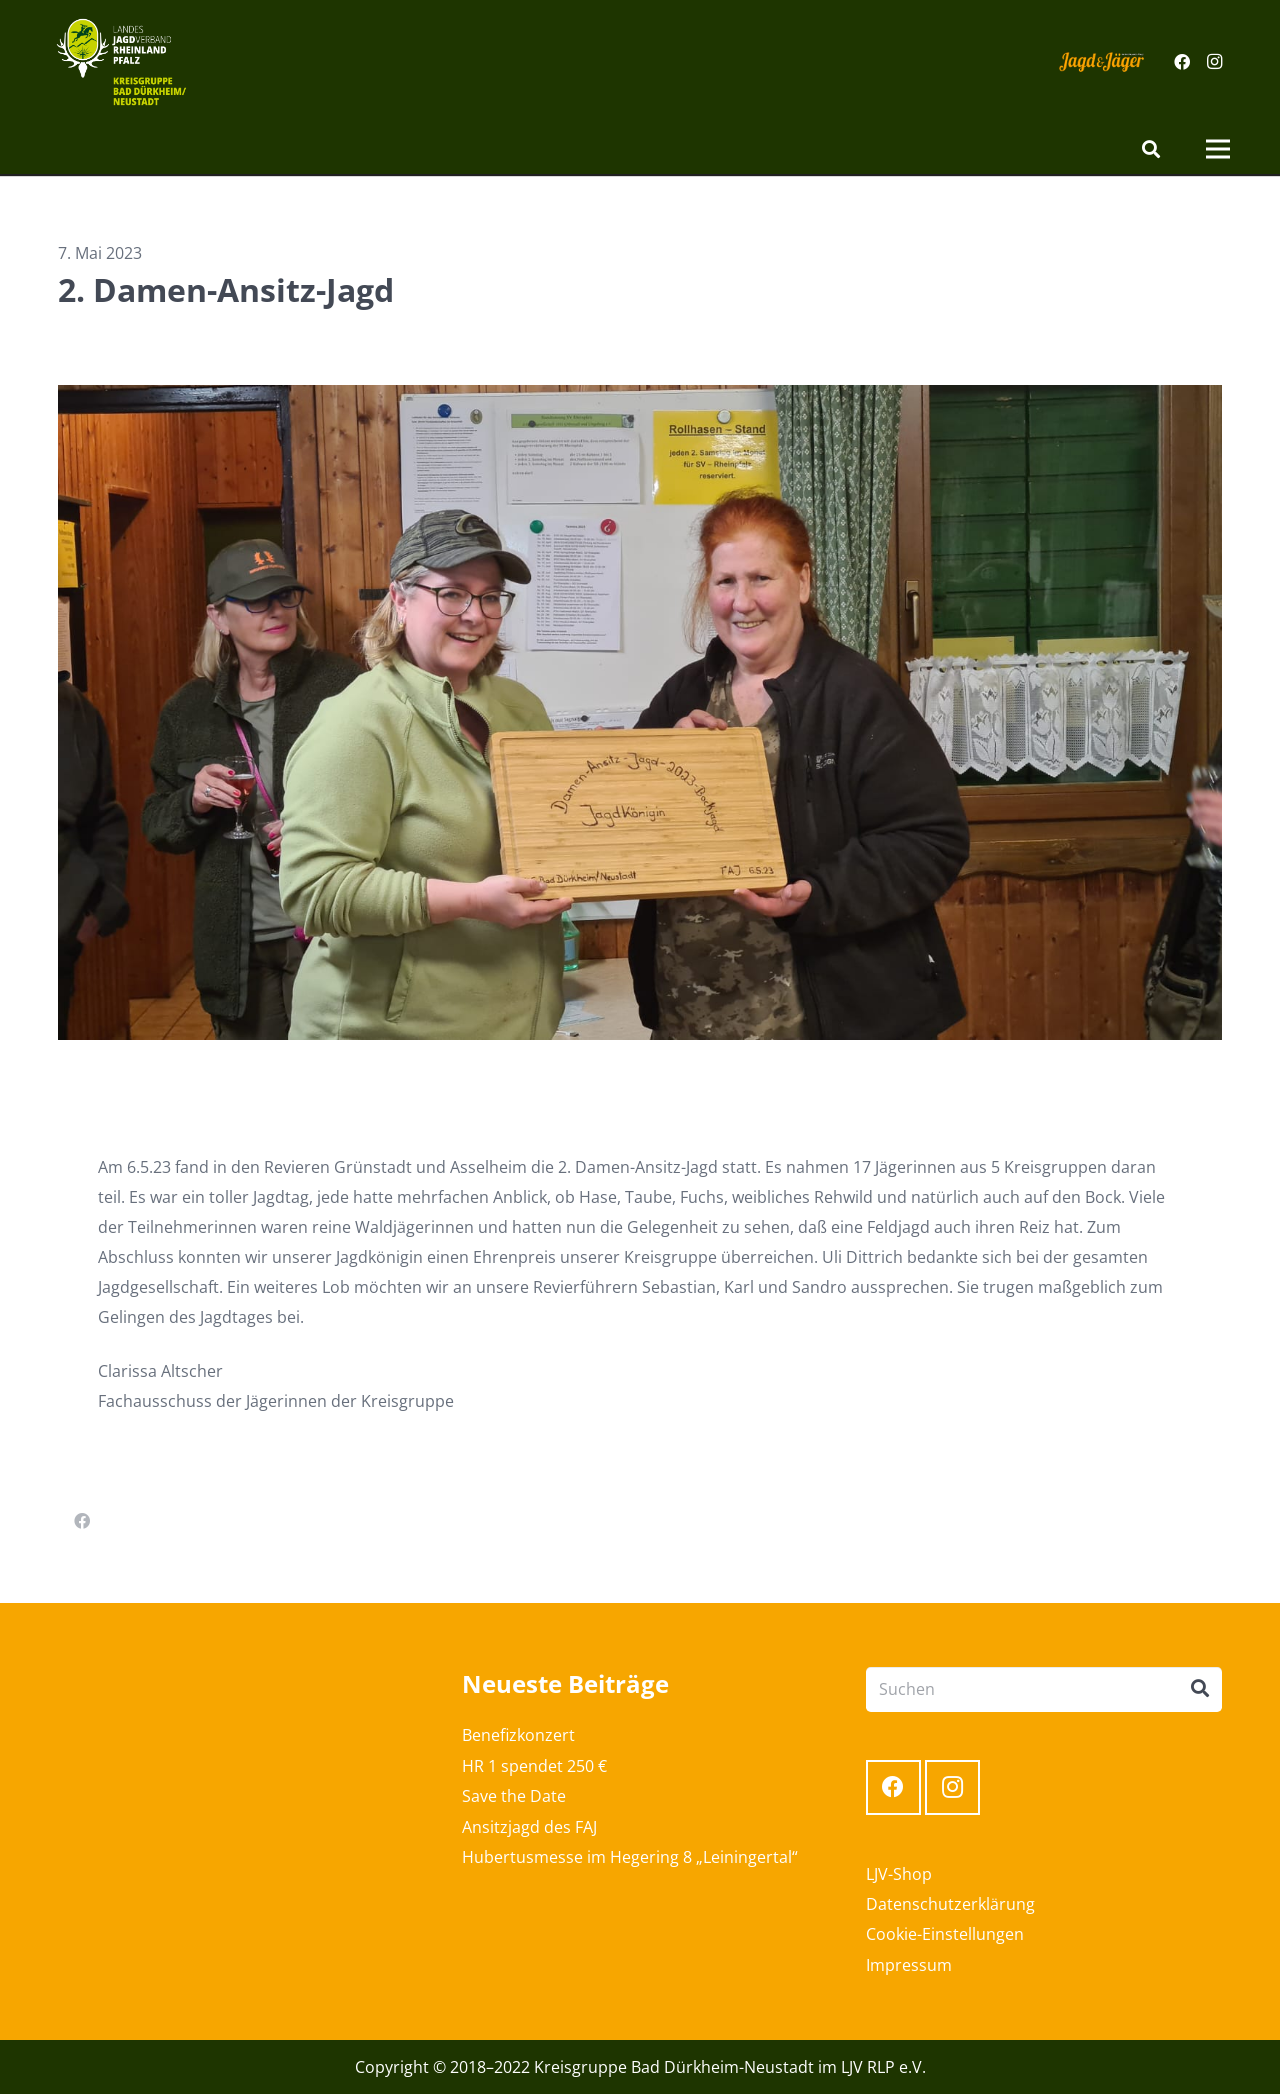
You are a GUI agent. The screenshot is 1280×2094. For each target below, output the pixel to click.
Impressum (909, 1965)
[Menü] (1218, 149)
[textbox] (640, 1284)
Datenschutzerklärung (950, 1904)
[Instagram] (1214, 62)
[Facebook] (1182, 62)
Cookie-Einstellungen (945, 1934)
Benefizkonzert (518, 1735)
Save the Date (514, 1796)
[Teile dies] (82, 1521)
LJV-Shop (899, 1874)
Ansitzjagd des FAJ (529, 1827)
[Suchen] (1151, 149)
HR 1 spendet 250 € (534, 1766)
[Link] (121, 62)
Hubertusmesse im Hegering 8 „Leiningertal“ (630, 1857)
